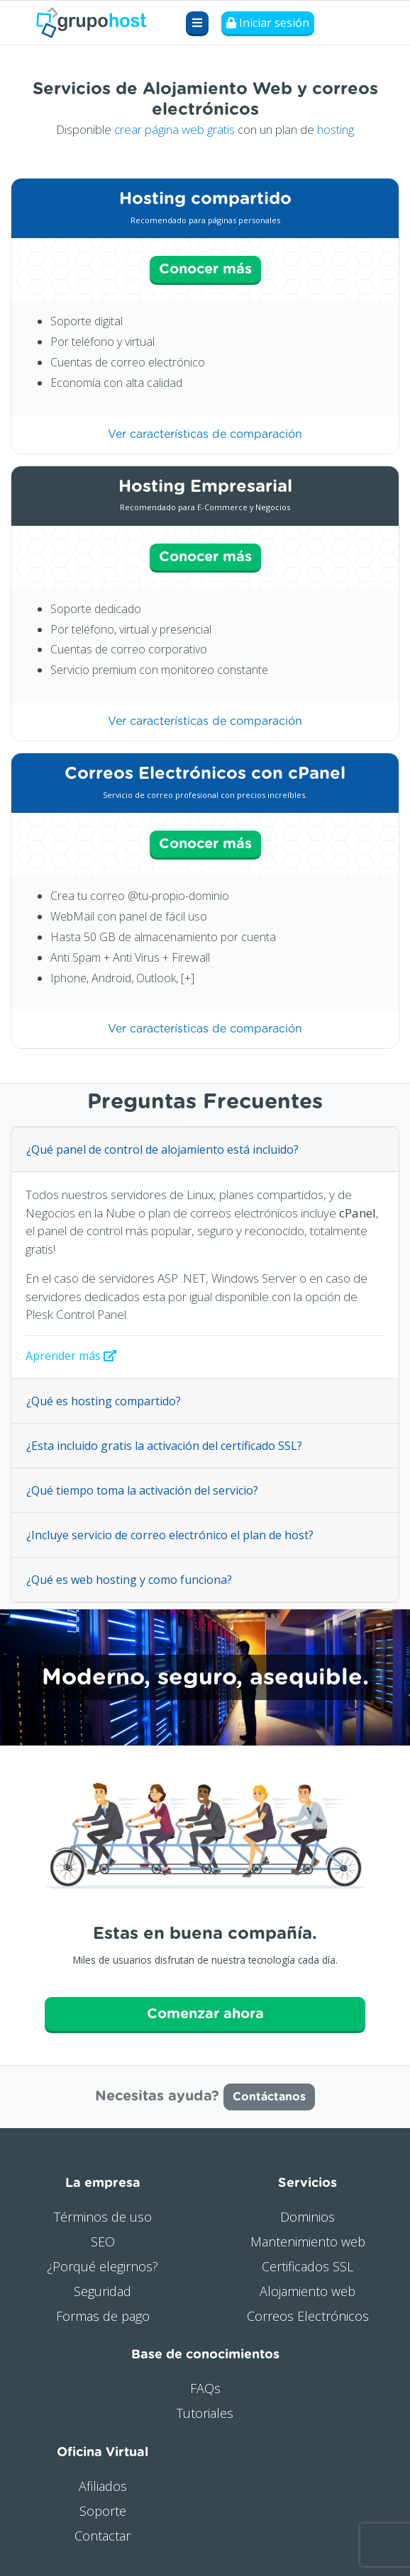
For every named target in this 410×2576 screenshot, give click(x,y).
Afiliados (103, 2486)
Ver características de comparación (205, 434)
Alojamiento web (307, 2291)
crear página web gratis (174, 129)
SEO (103, 2241)
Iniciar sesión (267, 22)
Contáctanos (269, 2097)
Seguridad (102, 2291)
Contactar (102, 2535)
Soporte (102, 2510)
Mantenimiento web (307, 2241)
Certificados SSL (307, 2266)
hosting (335, 129)
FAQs (205, 2388)
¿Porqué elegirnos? (102, 2266)
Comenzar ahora (205, 2014)
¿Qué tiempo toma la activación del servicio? (142, 1490)
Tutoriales (205, 2413)
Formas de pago (103, 2315)
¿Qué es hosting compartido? (103, 1401)
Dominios (307, 2216)
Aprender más (71, 1355)
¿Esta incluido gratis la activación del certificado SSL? (164, 1445)
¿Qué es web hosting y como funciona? (129, 1579)
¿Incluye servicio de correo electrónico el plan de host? (170, 1535)
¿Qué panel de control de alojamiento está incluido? (162, 1149)
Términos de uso (103, 2216)
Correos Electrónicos (308, 2315)
